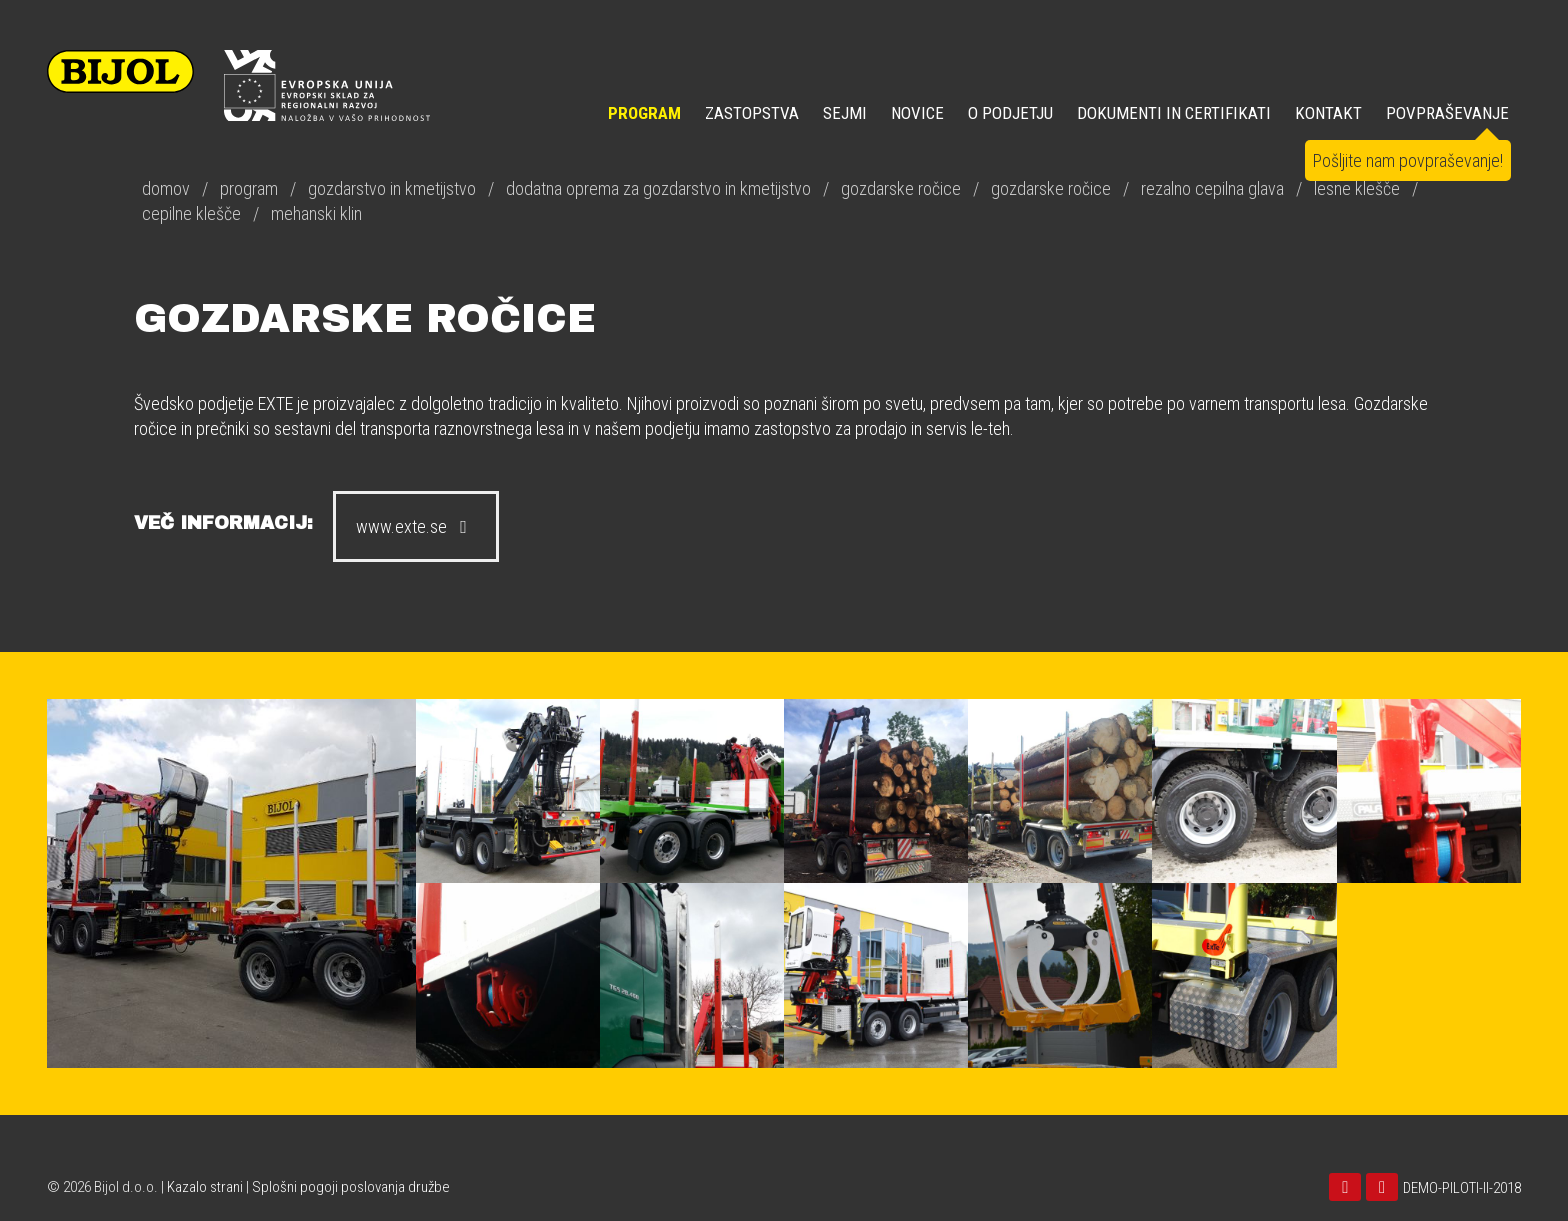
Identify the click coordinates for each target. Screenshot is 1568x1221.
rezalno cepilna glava (1212, 188)
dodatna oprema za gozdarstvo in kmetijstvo (658, 188)
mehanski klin (316, 213)
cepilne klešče (191, 213)
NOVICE (917, 113)
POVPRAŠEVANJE (1447, 113)
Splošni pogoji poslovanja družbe (351, 1187)
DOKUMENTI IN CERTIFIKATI (1174, 113)
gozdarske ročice (901, 188)
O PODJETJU (1010, 113)
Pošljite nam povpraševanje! (1408, 160)
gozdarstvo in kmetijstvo (392, 188)
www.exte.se (416, 526)
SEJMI (845, 113)
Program (644, 113)
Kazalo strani (205, 1187)
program (249, 188)
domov (166, 188)
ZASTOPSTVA (752, 113)
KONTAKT (1328, 113)
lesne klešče (1357, 188)
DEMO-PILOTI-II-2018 (1462, 1188)
